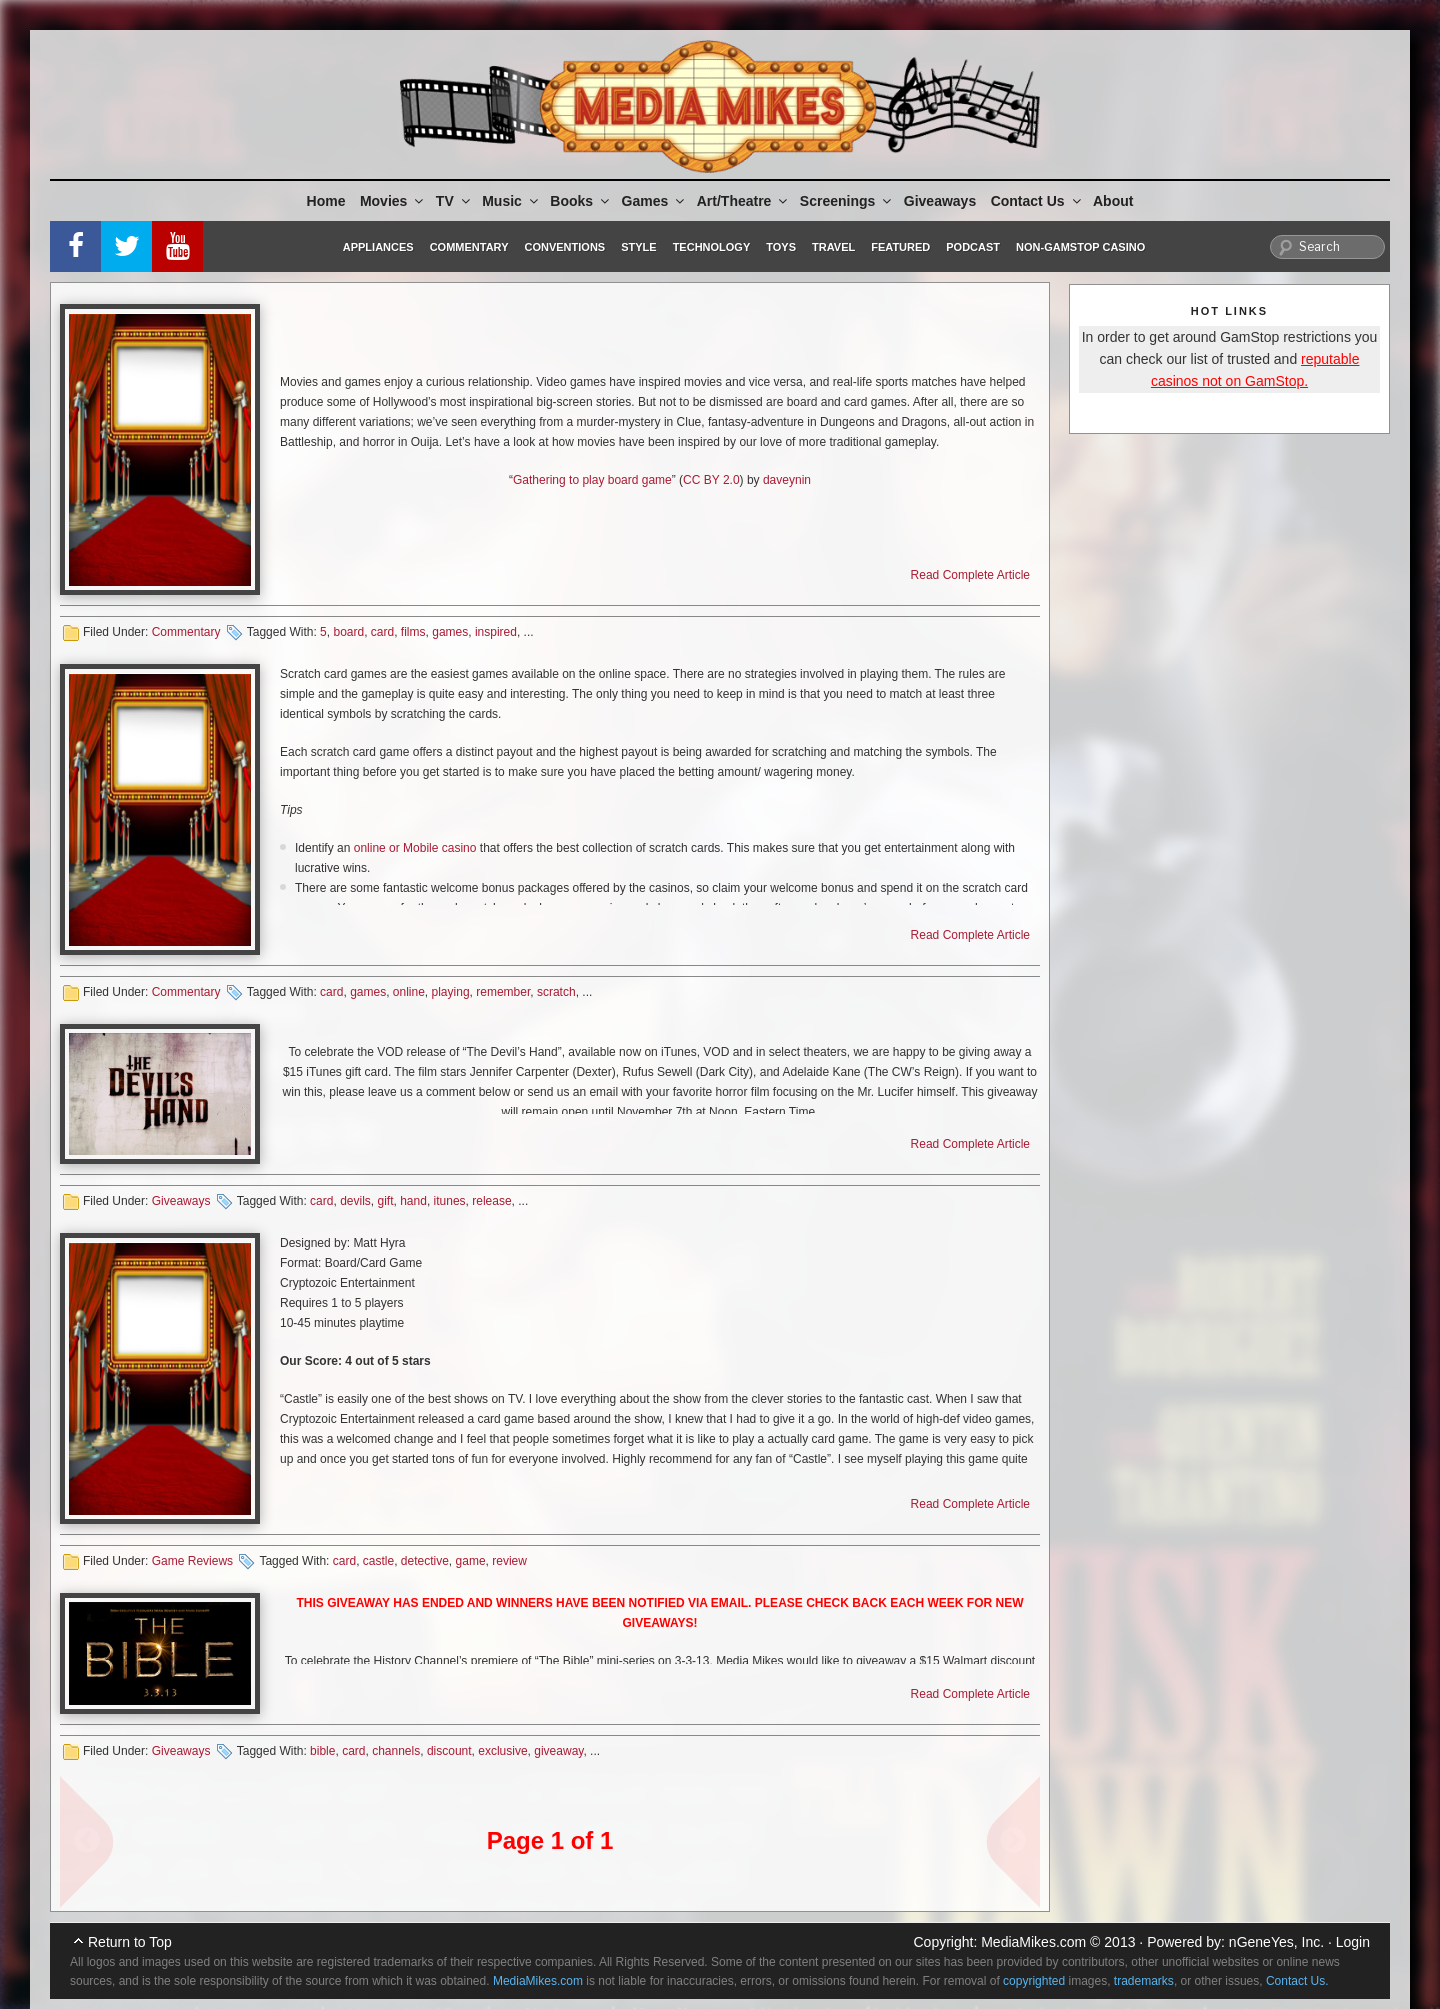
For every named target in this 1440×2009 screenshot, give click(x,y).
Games (655, 201)
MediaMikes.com (1033, 1942)
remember (503, 992)
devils (355, 1201)
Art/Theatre (744, 201)
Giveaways (940, 201)
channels (396, 1751)
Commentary (469, 247)
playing (451, 992)
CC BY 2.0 (711, 480)
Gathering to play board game (592, 480)
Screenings (847, 201)
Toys (781, 247)
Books (581, 201)
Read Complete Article (970, 575)
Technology (712, 247)
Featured (900, 247)
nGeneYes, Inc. (1276, 1942)
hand (413, 1201)
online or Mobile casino (415, 848)
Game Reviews (192, 1561)
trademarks (1144, 1981)
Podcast (973, 247)
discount (449, 1751)
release (491, 1201)
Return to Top (130, 1942)
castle (378, 1561)
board (348, 632)
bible (322, 1751)
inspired (496, 632)
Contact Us (1037, 201)
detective (425, 1561)
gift (385, 1201)
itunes (450, 1201)
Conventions (564, 247)
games (450, 632)
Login (1353, 1942)
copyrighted (1034, 1981)
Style (638, 247)
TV (454, 201)
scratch (556, 992)
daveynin (787, 480)
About (1113, 201)
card (382, 632)
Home (326, 201)
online (409, 992)
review (509, 1561)
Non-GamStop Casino (1080, 247)
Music (511, 201)
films (413, 632)
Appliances (378, 247)
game (471, 1561)
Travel (833, 247)
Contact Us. (1297, 1981)
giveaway (558, 1751)
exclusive (502, 1751)
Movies (393, 201)
